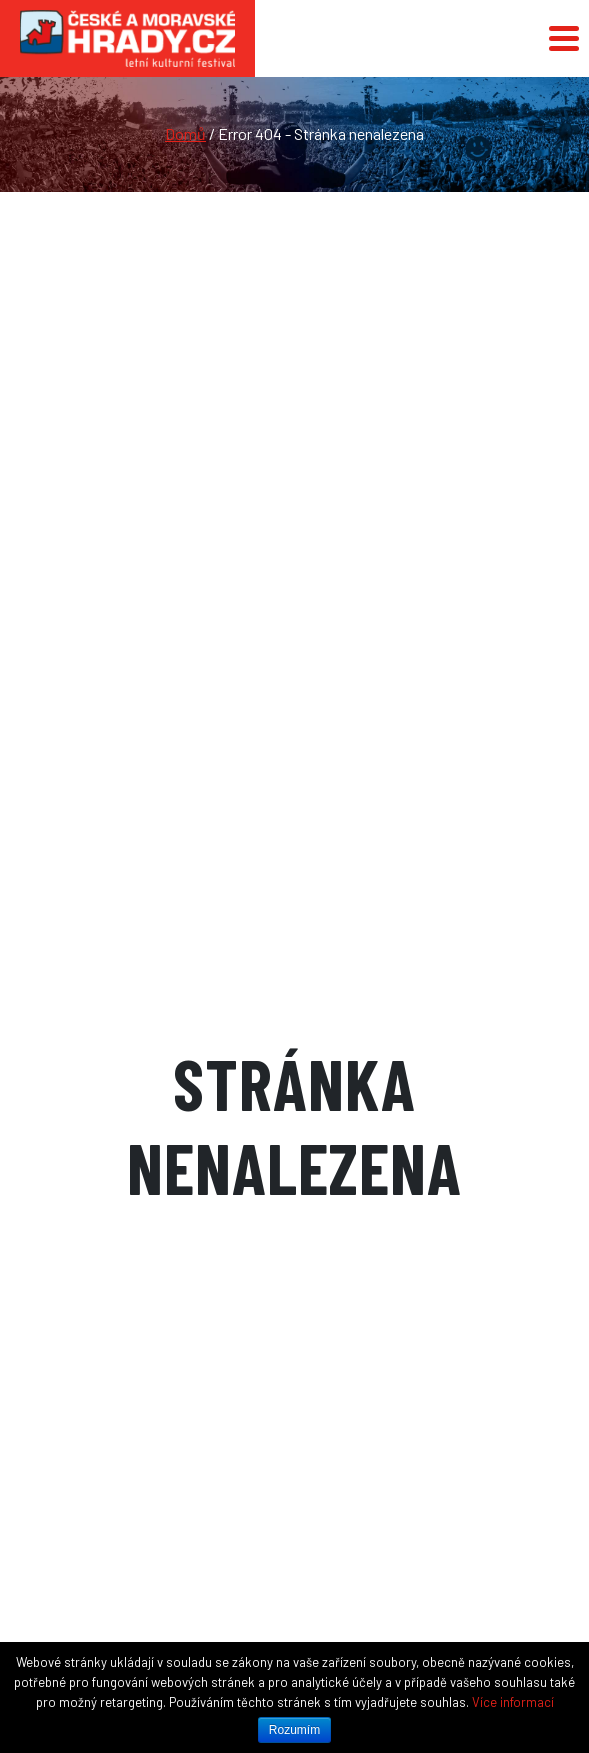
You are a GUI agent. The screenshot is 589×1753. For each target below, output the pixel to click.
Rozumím (294, 1730)
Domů (185, 133)
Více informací (513, 1702)
